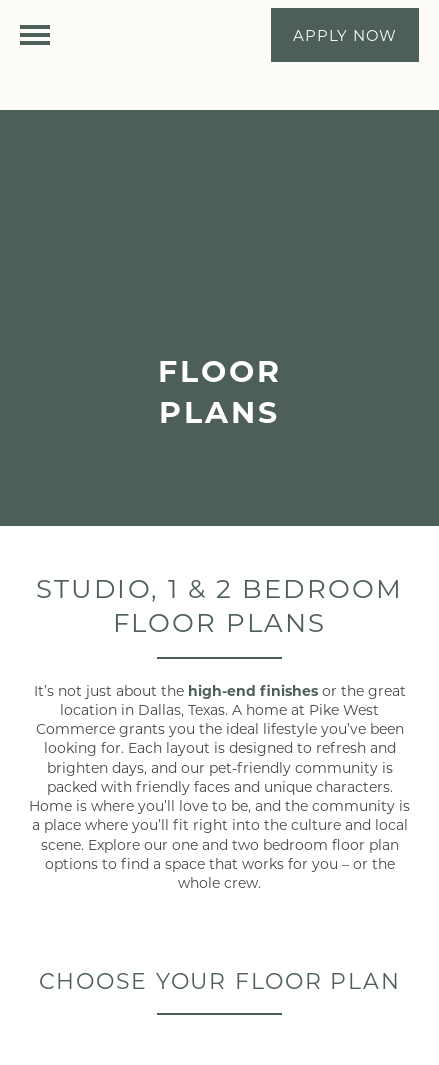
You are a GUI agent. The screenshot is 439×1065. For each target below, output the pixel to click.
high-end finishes (253, 690)
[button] (345, 35)
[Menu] (35, 35)
